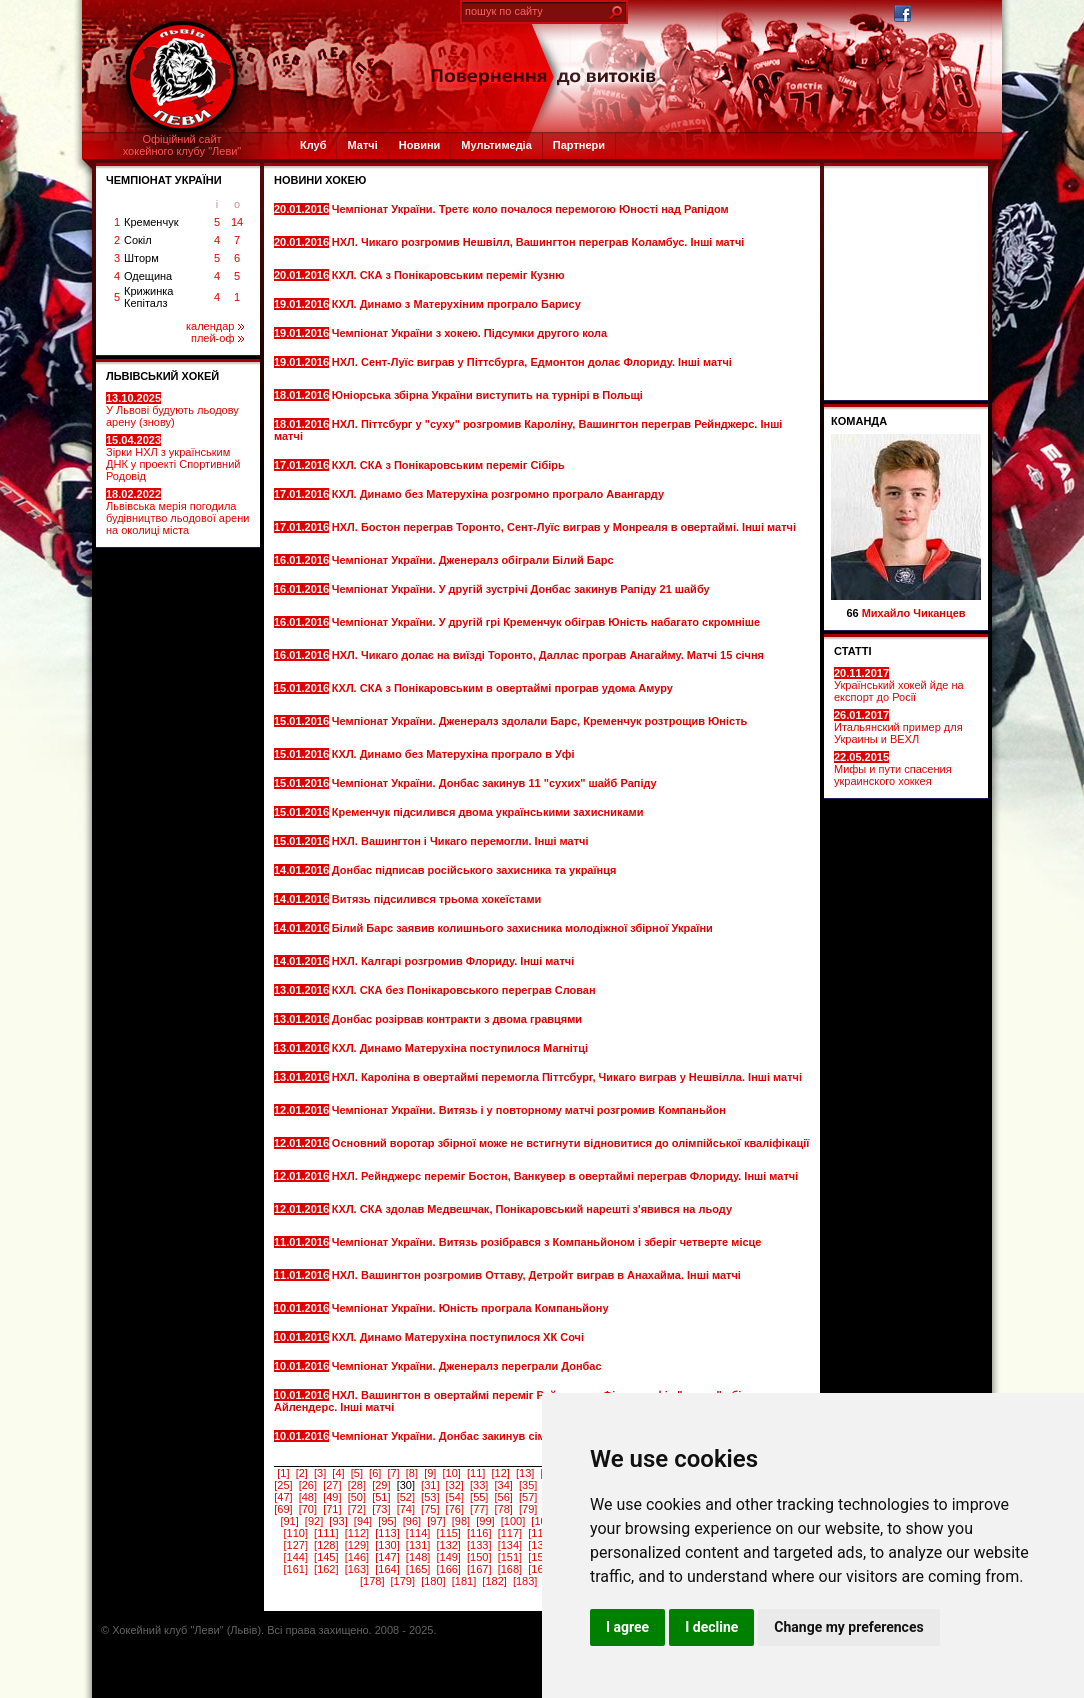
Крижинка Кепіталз (148, 297)
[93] (338, 1521)
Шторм (141, 258)
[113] (387, 1533)
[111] (326, 1533)
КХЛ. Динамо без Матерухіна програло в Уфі (455, 754)
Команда (859, 421)
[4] (338, 1473)
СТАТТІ (853, 651)
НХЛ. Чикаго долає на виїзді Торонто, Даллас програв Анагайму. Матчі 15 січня (548, 655)
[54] (455, 1497)
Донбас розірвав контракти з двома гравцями (458, 1019)
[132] (448, 1545)
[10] (452, 1473)
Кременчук (151, 222)
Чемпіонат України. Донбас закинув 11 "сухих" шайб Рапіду (496, 783)
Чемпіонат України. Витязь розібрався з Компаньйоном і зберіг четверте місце (547, 1242)
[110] (295, 1533)
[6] (375, 1473)
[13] (525, 1473)
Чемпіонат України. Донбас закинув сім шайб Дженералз (488, 1436)
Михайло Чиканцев (914, 613)
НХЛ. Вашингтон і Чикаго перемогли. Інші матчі (462, 841)
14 (237, 222)
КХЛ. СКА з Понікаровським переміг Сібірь (450, 465)
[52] (406, 1497)
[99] (485, 1521)
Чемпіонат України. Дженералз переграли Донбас (468, 1366)
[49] (332, 1497)
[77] (479, 1509)
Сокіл (138, 240)
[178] (372, 1581)
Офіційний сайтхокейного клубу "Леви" (182, 145)
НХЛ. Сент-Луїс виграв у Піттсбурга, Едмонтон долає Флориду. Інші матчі (532, 362)
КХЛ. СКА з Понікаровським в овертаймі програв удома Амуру (502, 688)
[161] (295, 1569)
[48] (308, 1497)
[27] (332, 1485)
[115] (448, 1533)
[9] (430, 1473)
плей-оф (217, 338)
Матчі (362, 145)
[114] (418, 1533)
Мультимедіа (496, 145)
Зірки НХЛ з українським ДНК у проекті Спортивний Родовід (173, 458)
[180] (433, 1581)
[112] (357, 1533)
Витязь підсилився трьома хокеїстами (438, 899)
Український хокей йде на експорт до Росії (899, 685)
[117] (510, 1533)
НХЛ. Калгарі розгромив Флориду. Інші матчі (454, 961)
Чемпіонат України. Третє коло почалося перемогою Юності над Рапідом (530, 209)
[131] (418, 1545)
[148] (418, 1557)
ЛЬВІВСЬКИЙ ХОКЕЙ (162, 376)
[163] (357, 1569)
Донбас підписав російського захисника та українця (476, 870)
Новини (420, 145)
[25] (283, 1485)
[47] (283, 1497)
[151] (510, 1557)
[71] (332, 1509)
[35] (528, 1485)
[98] (461, 1521)
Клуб (313, 145)
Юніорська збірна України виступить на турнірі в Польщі (489, 395)
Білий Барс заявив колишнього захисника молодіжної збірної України (522, 928)
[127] (295, 1545)
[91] (289, 1521)
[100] (513, 1521)
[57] (528, 1497)
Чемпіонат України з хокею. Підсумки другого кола (471, 333)
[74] (406, 1509)
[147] (387, 1557)
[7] (393, 1473)
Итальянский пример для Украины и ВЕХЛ (898, 727)
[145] (326, 1557)
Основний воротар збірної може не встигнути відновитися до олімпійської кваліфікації (571, 1143)
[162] (326, 1569)
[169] (540, 1569)
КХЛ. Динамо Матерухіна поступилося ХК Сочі (459, 1337)
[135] (540, 1545)
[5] (357, 1473)
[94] (363, 1521)
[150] (479, 1557)
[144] (295, 1557)
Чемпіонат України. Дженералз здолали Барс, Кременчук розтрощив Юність (539, 721)
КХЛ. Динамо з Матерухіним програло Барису (458, 304)
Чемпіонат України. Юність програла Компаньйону (472, 1308)
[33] (479, 1485)
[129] (357, 1545)
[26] (308, 1485)
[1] (283, 1473)
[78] (504, 1509)
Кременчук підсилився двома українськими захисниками (489, 812)
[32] (455, 1485)
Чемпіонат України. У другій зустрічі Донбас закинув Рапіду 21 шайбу (521, 589)
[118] (540, 1533)
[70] (308, 1509)
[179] (403, 1581)
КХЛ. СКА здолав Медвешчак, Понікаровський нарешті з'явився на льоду (532, 1209)
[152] (540, 1557)
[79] (528, 1509)
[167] (479, 1569)
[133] (479, 1545)
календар (215, 326)
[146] (357, 1557)
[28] (357, 1485)
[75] (430, 1509)
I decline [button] (711, 1627)
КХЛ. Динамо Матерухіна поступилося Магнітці (461, 1048)
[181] (464, 1581)
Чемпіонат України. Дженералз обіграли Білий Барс (474, 560)
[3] (320, 1473)
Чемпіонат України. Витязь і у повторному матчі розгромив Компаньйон (529, 1110)
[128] (326, 1545)
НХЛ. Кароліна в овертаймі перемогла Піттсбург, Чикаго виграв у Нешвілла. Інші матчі (567, 1077)
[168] (510, 1569)
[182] (494, 1581)
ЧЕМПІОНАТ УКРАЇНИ (164, 180)
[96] (412, 1521)
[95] (387, 1521)
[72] (357, 1509)
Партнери (579, 145)
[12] (500, 1473)
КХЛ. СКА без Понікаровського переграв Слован (465, 990)
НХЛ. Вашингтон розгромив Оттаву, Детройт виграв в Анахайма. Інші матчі (536, 1275)
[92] (314, 1521)
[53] (430, 1497)
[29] (381, 1485)
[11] (476, 1473)
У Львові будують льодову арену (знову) (172, 410)
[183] (525, 1581)
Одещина (148, 276)
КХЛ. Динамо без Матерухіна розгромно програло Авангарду (498, 494)
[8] (412, 1473)
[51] (381, 1497)
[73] (381, 1509)
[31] (430, 1485)
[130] (387, 1545)
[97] (436, 1521)
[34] (504, 1485)
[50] (357, 1497)
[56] (504, 1497)
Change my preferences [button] (848, 1627)
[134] (510, 1545)
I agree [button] (627, 1627)
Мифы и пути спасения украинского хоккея (893, 769)
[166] (448, 1569)
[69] (283, 1509)
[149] (448, 1557)
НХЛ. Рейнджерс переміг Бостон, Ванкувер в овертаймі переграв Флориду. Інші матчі (565, 1176)
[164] (387, 1569)
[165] (418, 1569)
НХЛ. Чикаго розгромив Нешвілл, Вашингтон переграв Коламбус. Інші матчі (538, 242)
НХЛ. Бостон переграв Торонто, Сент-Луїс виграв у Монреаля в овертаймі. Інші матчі (564, 527)
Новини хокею (320, 180)
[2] (302, 1473)
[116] (479, 1533)
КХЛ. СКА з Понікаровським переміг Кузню (450, 275)
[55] (479, 1497)
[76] (455, 1509)
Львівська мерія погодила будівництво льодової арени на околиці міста (177, 512)
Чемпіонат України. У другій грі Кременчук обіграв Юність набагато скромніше (546, 622)
